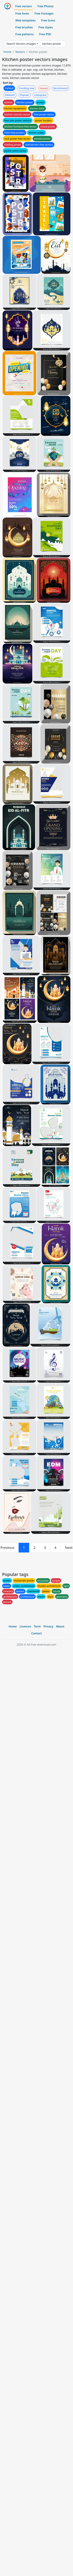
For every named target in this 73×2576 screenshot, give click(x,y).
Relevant (10, 95)
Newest (44, 88)
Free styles (45, 27)
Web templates (25, 20)
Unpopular (40, 95)
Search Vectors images (21, 44)
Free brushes (24, 27)
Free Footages (44, 13)
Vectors (20, 52)
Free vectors (23, 6)
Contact (36, 1633)
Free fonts (22, 13)
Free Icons (48, 20)
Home (7, 52)
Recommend (60, 88)
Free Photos (45, 6)
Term (37, 1626)
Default (9, 88)
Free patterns (24, 34)
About (60, 1626)
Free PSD (45, 34)
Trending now (26, 88)
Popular (24, 95)
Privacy (48, 1626)
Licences (25, 1626)
